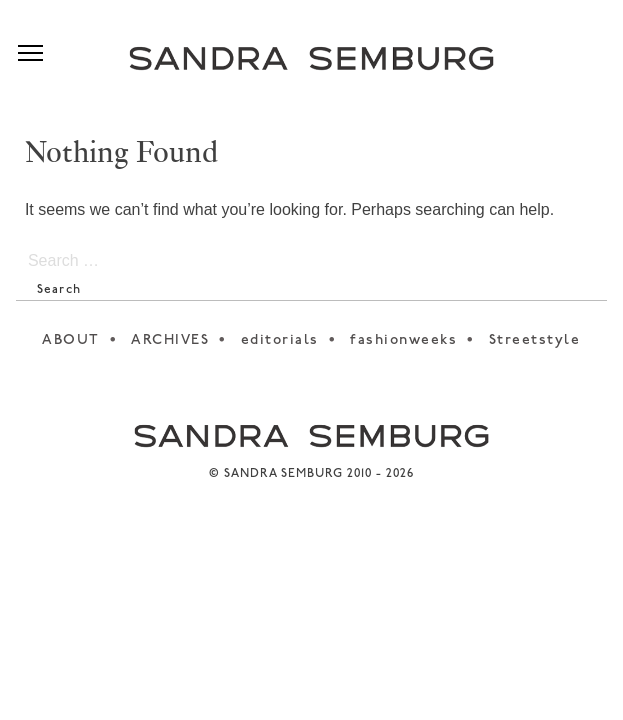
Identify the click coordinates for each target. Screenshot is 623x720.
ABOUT (71, 340)
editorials (280, 340)
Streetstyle (535, 340)
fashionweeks (403, 340)
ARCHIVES (170, 340)
